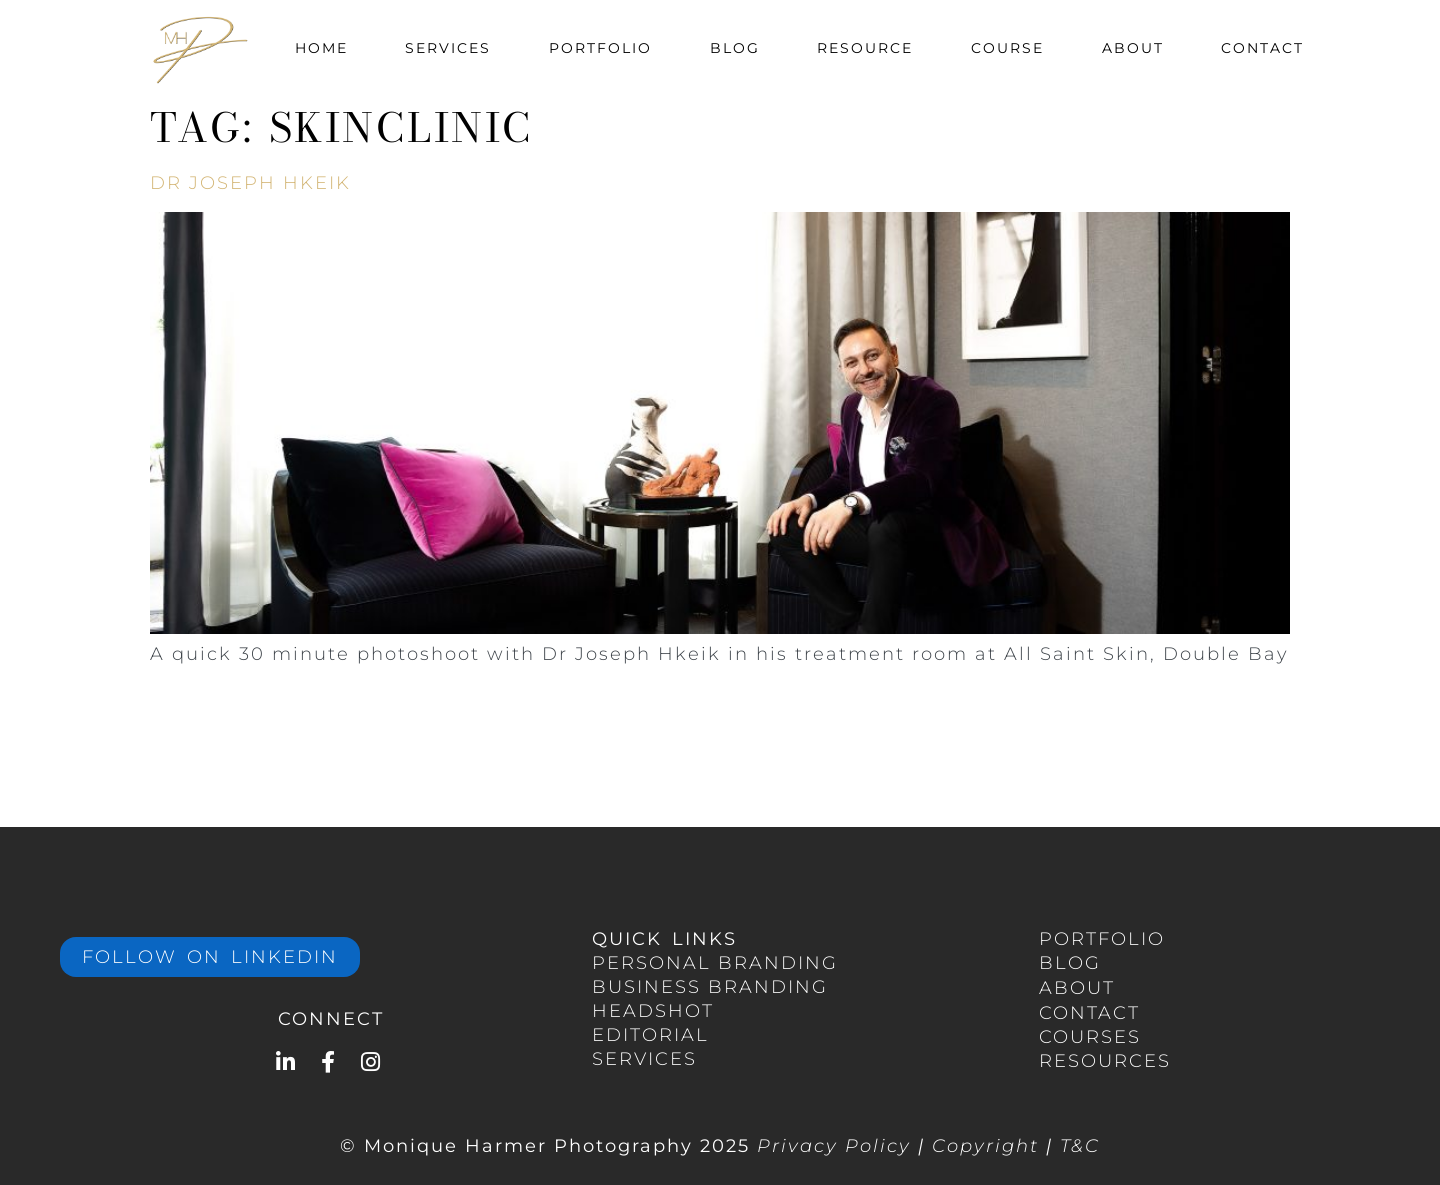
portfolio (1102, 939)
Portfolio (600, 48)
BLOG (1070, 963)
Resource (865, 48)
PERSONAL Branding (715, 963)
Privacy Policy (834, 1146)
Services (448, 48)
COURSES (1090, 1037)
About (1133, 48)
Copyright (985, 1146)
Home (321, 48)
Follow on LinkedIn (210, 957)
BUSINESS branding (710, 987)
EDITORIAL (650, 1035)
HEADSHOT (653, 1011)
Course (1007, 48)
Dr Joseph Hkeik (250, 183)
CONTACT (1089, 1013)
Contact (1262, 48)
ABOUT (1077, 988)
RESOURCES (1105, 1061)
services (644, 1059)
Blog (735, 48)
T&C (1080, 1146)
